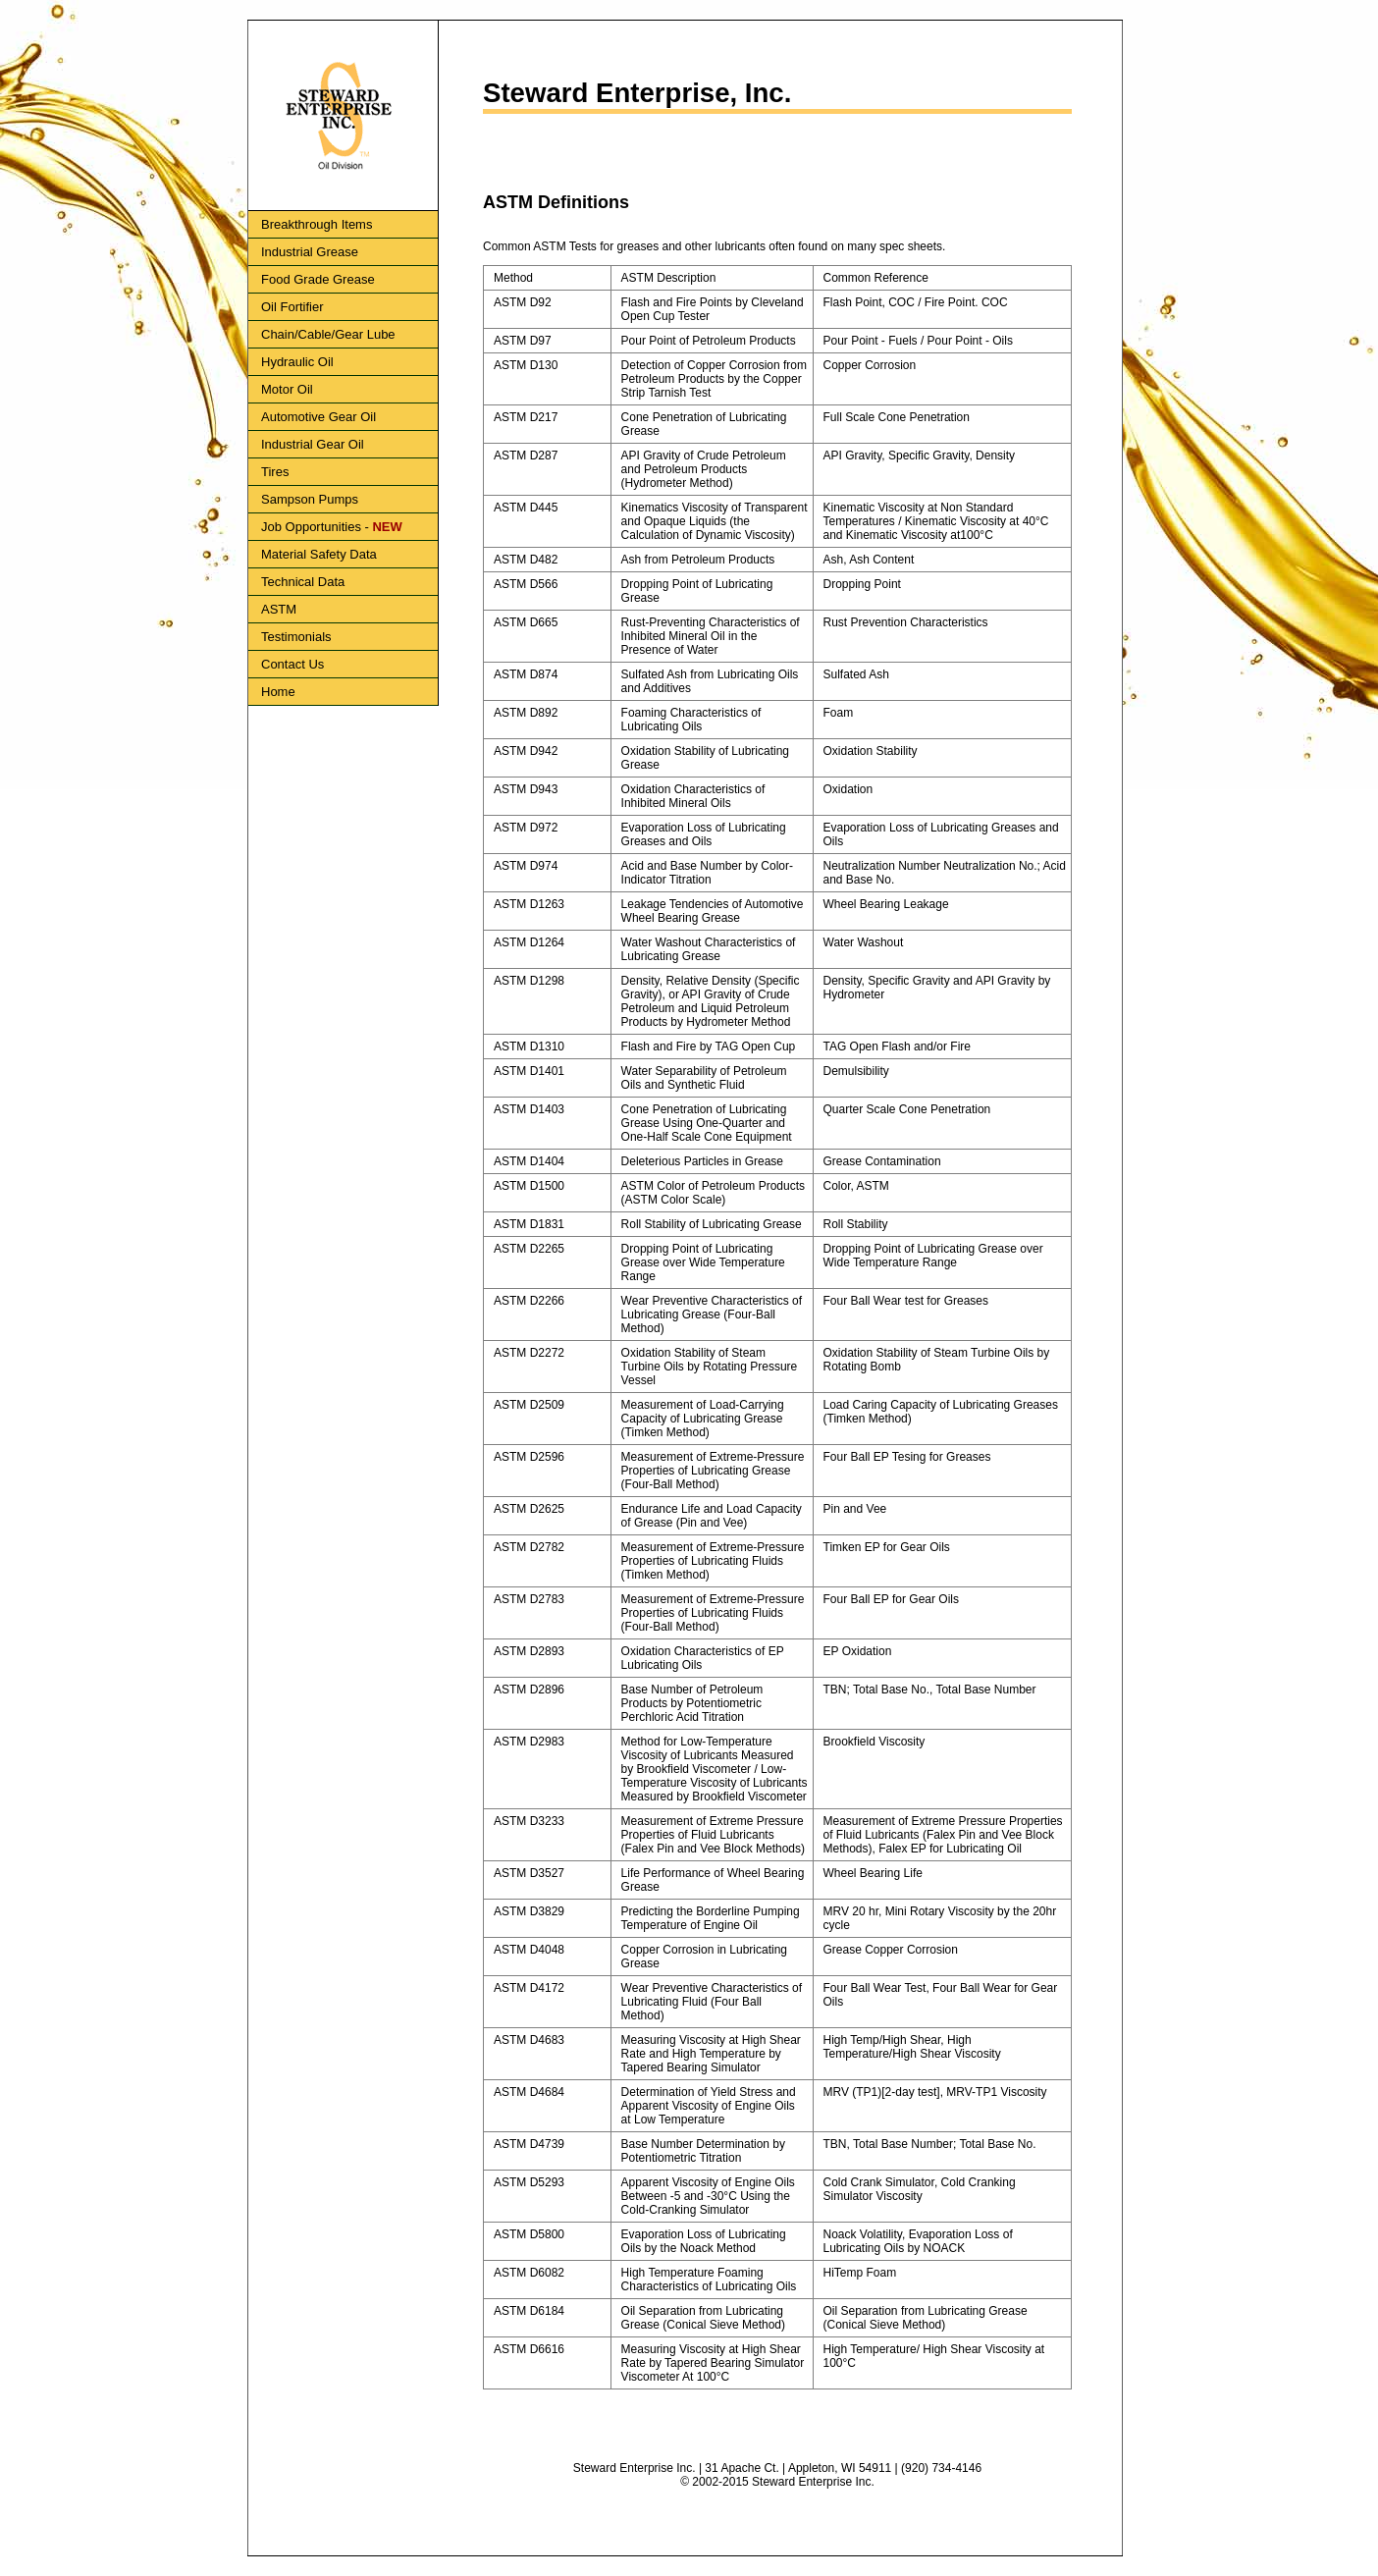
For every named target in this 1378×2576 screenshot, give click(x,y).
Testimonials (296, 636)
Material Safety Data (319, 554)
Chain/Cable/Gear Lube (328, 334)
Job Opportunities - (331, 526)
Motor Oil (287, 389)
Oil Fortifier (292, 306)
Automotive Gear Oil (318, 416)
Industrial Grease (309, 251)
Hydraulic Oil (297, 361)
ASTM (278, 609)
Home (278, 691)
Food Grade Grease (318, 279)
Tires (275, 471)
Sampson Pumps (309, 499)
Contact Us (292, 664)
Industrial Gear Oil (312, 444)
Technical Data (302, 581)
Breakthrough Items (316, 224)
